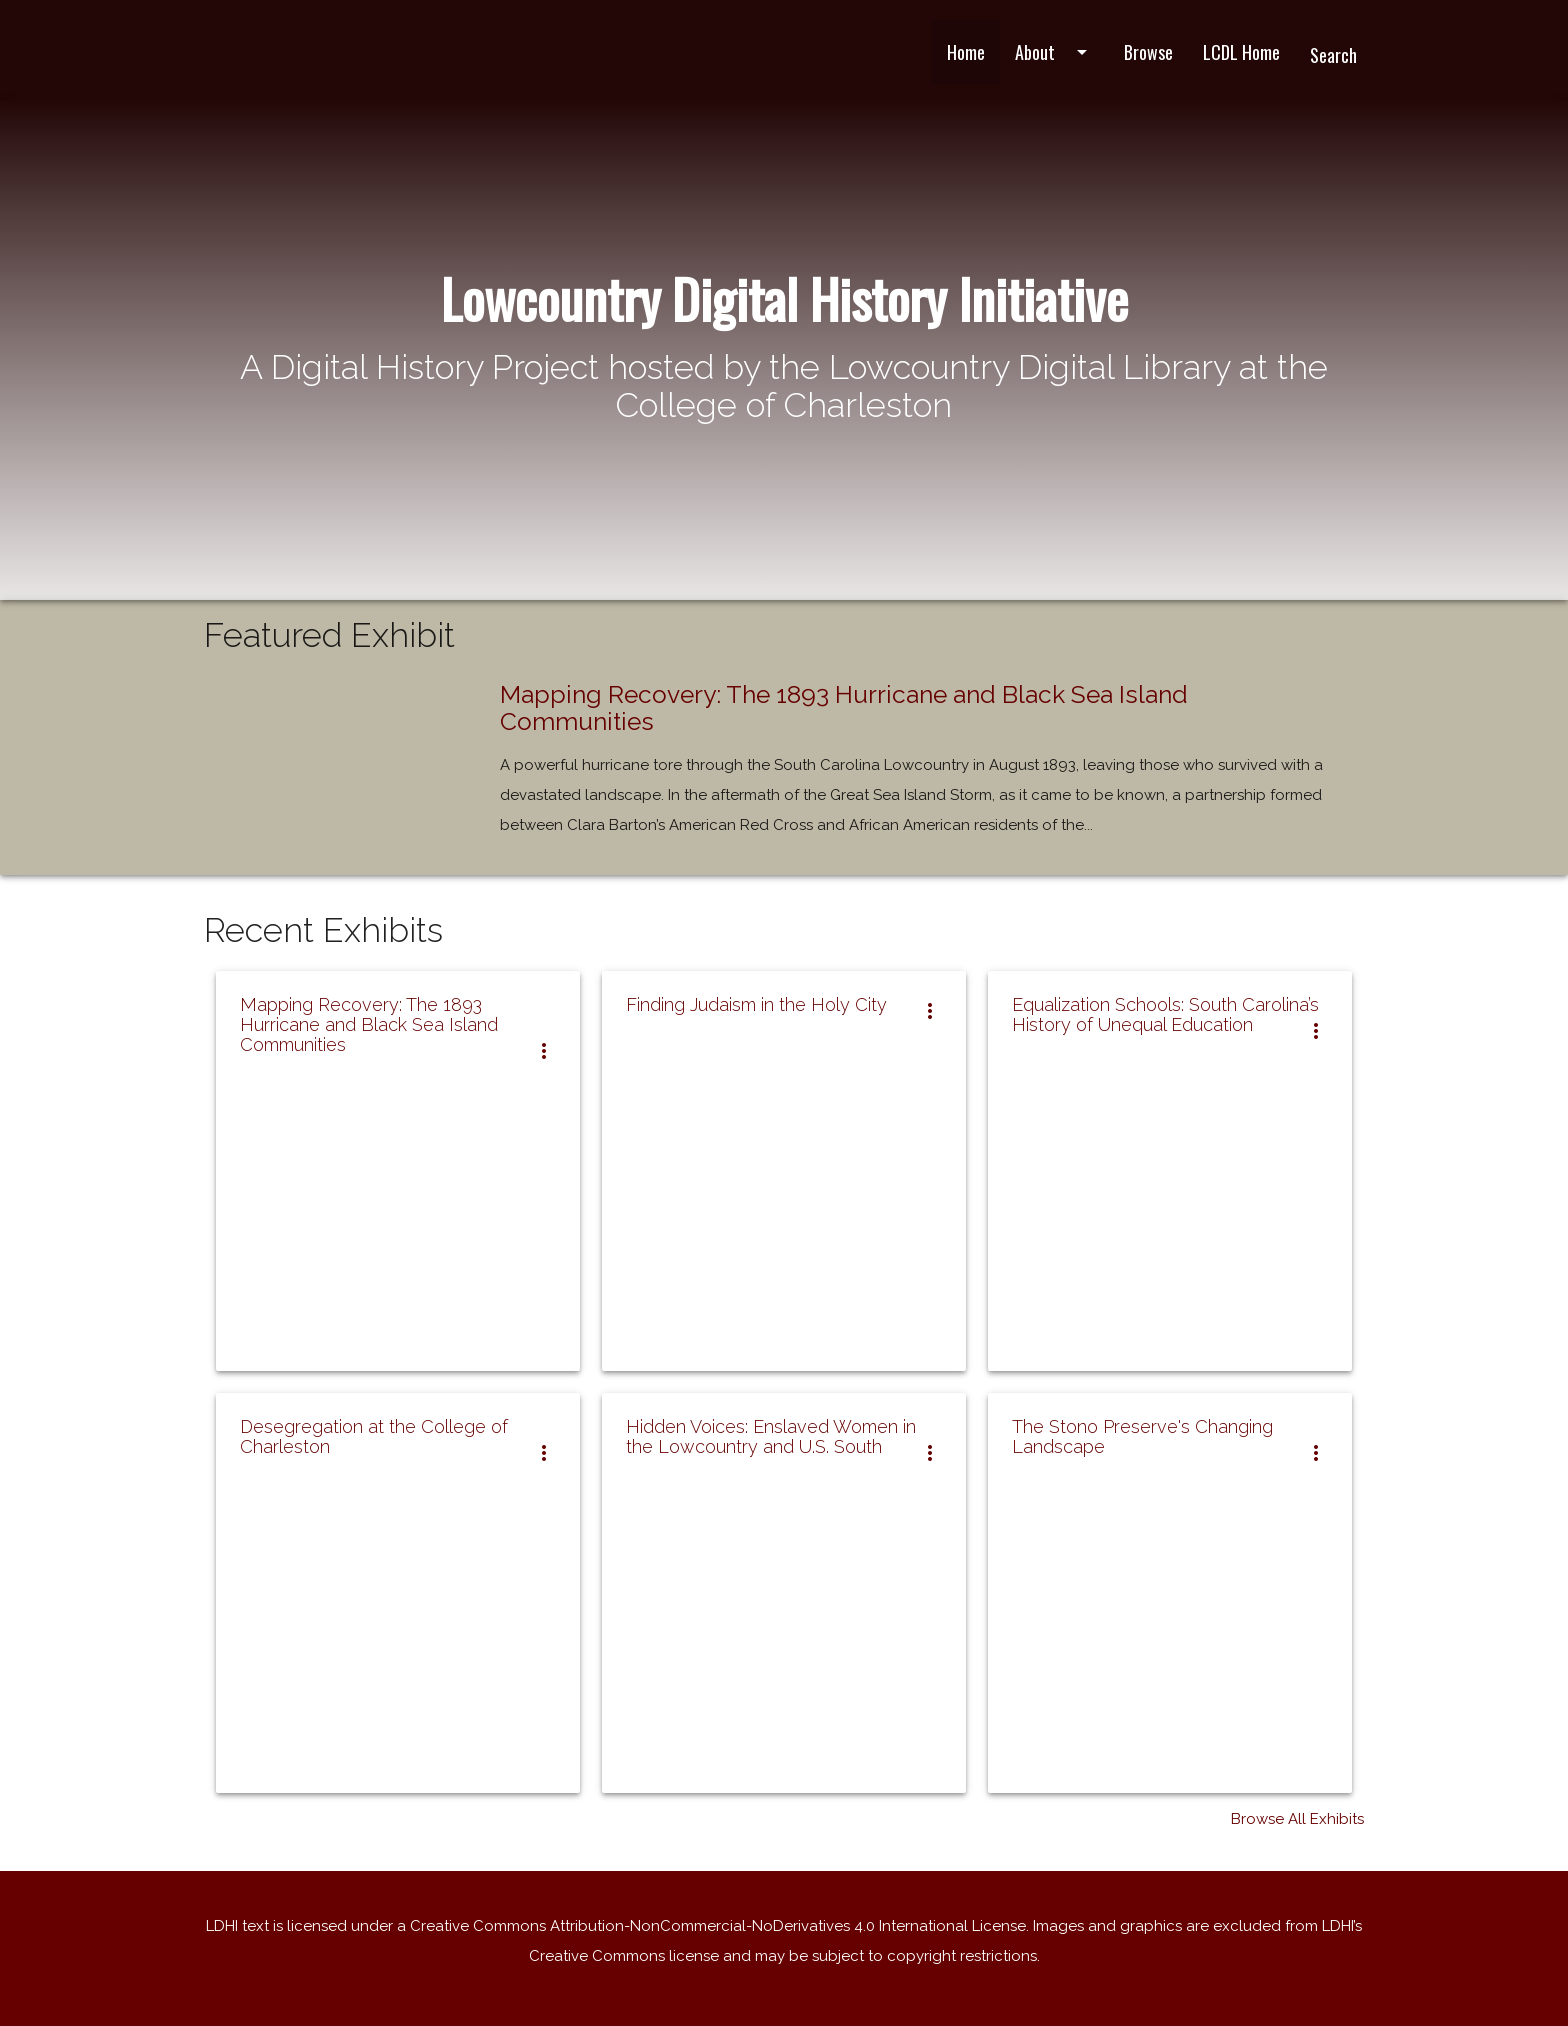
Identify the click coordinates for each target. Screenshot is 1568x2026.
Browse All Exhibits (1297, 1819)
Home (966, 52)
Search (1333, 55)
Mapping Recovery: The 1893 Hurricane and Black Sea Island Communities (844, 708)
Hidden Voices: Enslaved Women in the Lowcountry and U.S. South (771, 1436)
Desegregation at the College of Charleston (374, 1436)
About (1054, 52)
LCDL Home (1241, 52)
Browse (1148, 52)
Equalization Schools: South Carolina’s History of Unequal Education (1165, 1014)
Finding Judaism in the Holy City (756, 1004)
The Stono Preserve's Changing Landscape (1142, 1436)
